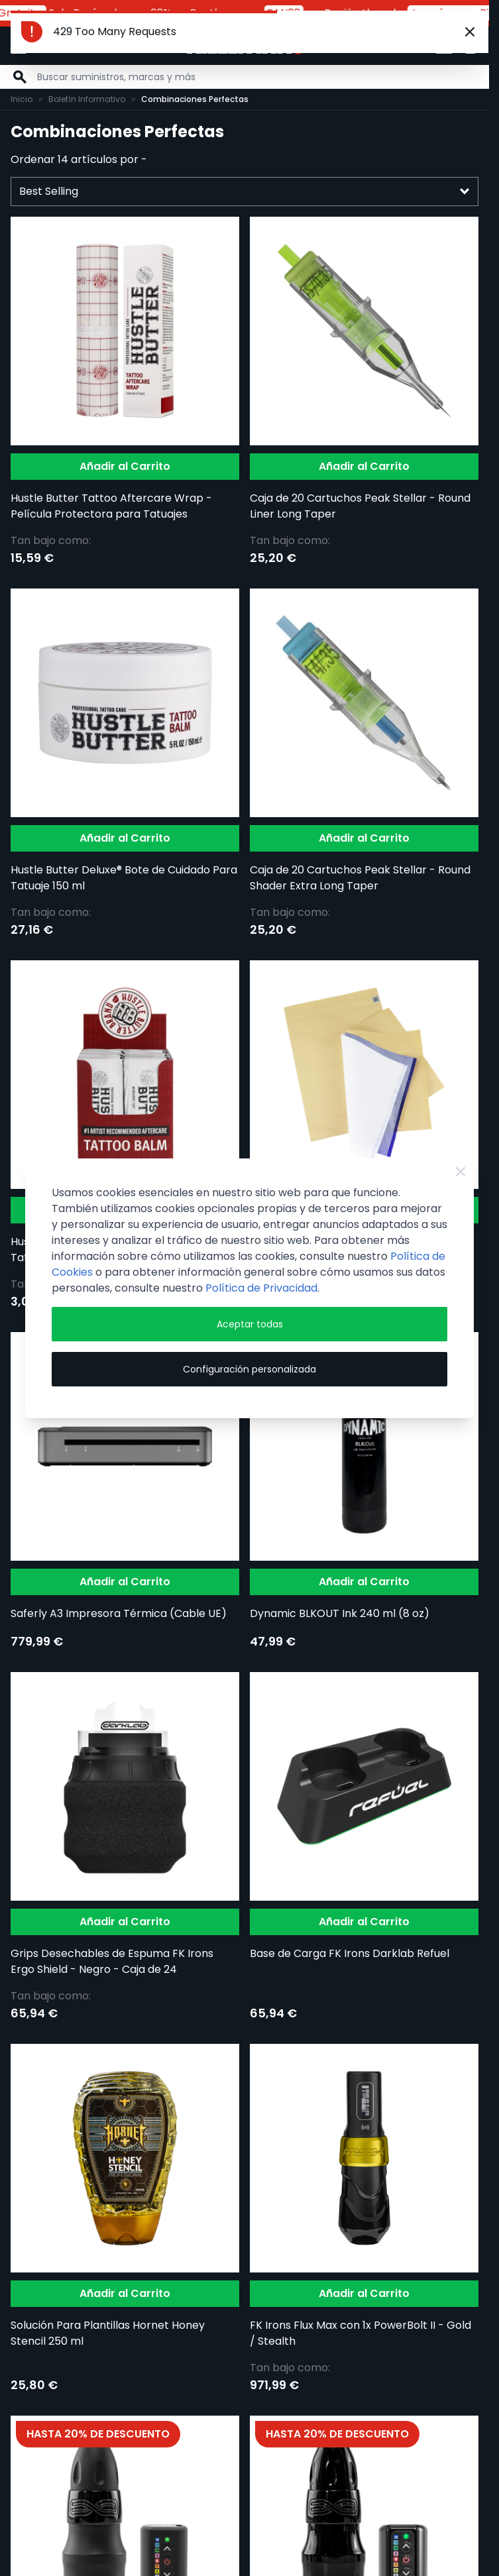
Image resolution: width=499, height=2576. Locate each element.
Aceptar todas (250, 1324)
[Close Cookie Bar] (461, 1172)
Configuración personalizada (249, 1369)
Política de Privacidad (261, 1288)
